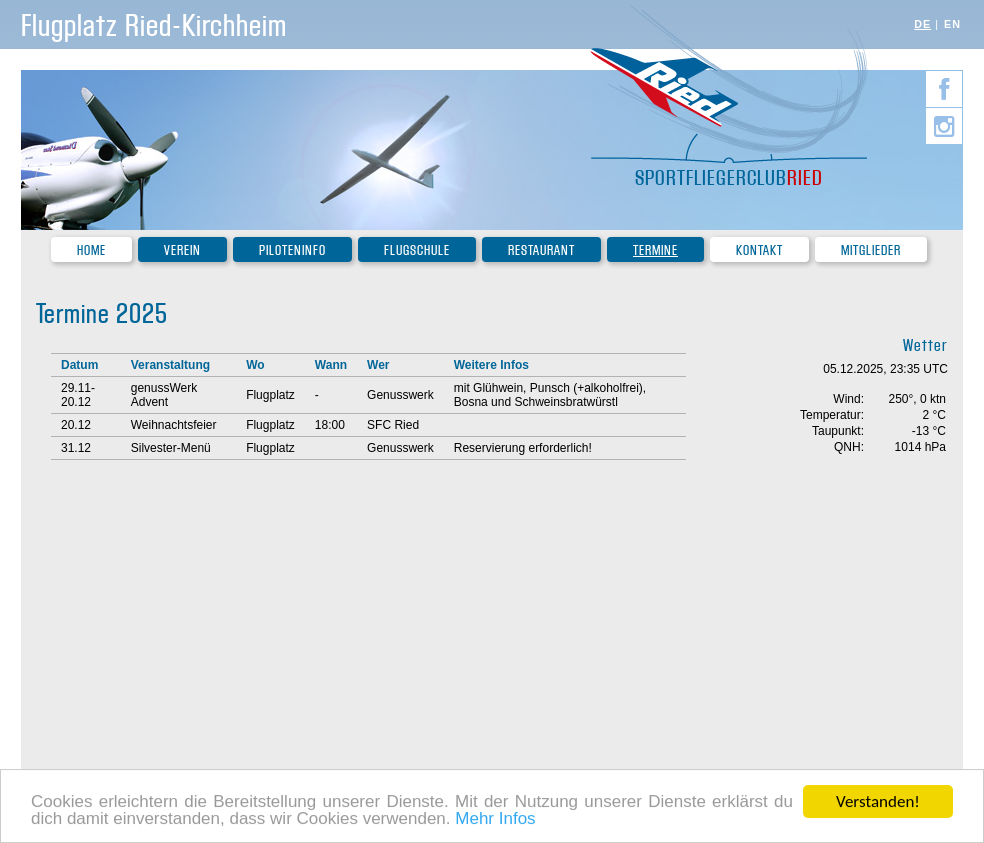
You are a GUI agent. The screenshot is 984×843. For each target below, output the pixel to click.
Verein (182, 250)
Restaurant (541, 250)
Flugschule (417, 250)
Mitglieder (871, 250)
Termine (655, 250)
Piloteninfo (292, 250)
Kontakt (759, 250)
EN (952, 24)
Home (91, 250)
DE (922, 24)
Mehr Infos (495, 819)
